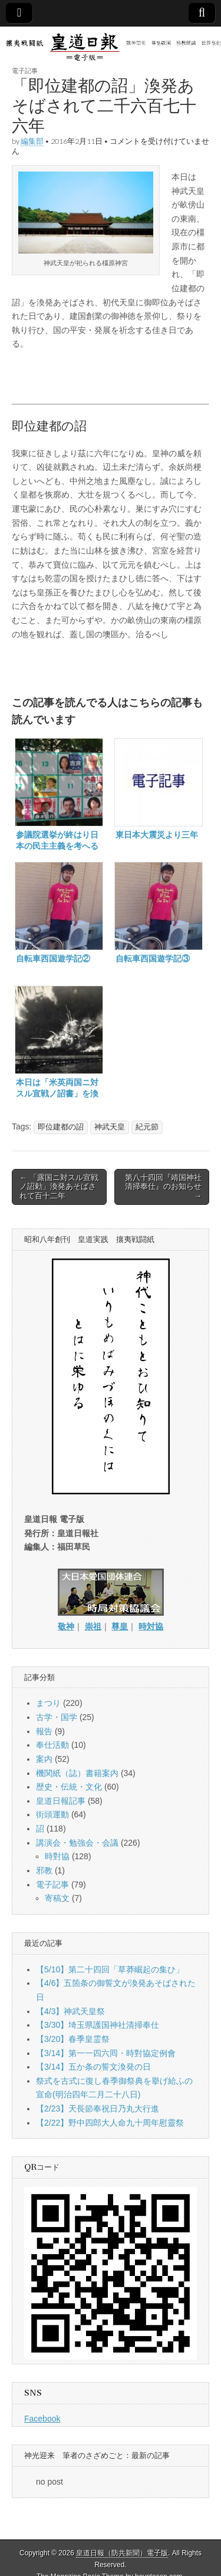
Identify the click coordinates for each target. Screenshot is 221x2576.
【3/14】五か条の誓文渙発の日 (93, 2066)
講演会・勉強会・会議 (77, 1842)
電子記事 (25, 70)
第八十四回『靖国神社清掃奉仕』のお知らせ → (163, 1186)
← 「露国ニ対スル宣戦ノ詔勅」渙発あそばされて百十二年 (58, 1186)
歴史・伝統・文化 (69, 1786)
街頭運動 (52, 1814)
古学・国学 (56, 1717)
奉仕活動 (52, 1745)
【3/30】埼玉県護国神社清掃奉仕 (97, 2025)
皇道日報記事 (60, 1801)
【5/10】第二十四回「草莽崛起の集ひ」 (110, 1969)
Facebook (42, 2418)
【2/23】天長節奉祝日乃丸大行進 (97, 2108)
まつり (48, 1703)
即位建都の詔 (61, 1127)
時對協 (57, 1856)
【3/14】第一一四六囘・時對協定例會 (106, 2053)
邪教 (44, 1870)
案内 (44, 1759)
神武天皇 (109, 1127)
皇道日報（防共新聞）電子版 (122, 2553)
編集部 (32, 141)
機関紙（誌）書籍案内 (77, 1773)
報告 (44, 1731)
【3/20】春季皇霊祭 (73, 2039)
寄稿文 (57, 1898)
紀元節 (147, 1127)
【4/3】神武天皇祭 (70, 2011)
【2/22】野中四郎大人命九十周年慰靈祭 (110, 2122)
